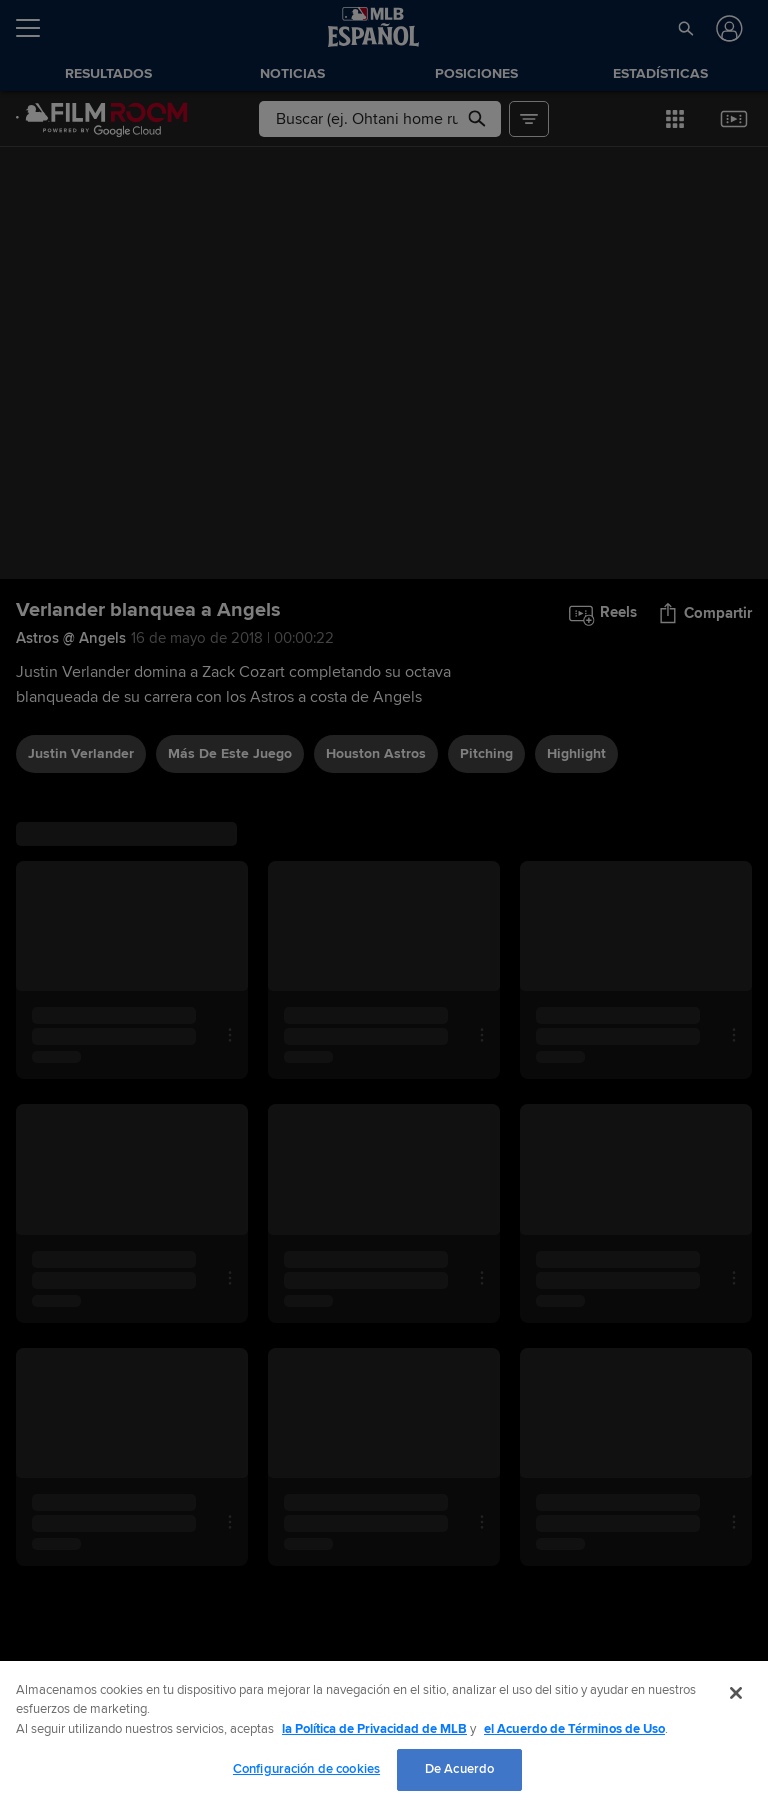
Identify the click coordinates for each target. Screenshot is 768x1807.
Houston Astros (376, 753)
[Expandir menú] (36, 28)
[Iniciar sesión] (727, 28)
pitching (486, 753)
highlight (576, 753)
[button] (685, 28)
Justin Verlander (81, 753)
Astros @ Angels (71, 638)
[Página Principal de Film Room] (102, 119)
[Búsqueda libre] (379, 119)
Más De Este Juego (230, 753)
